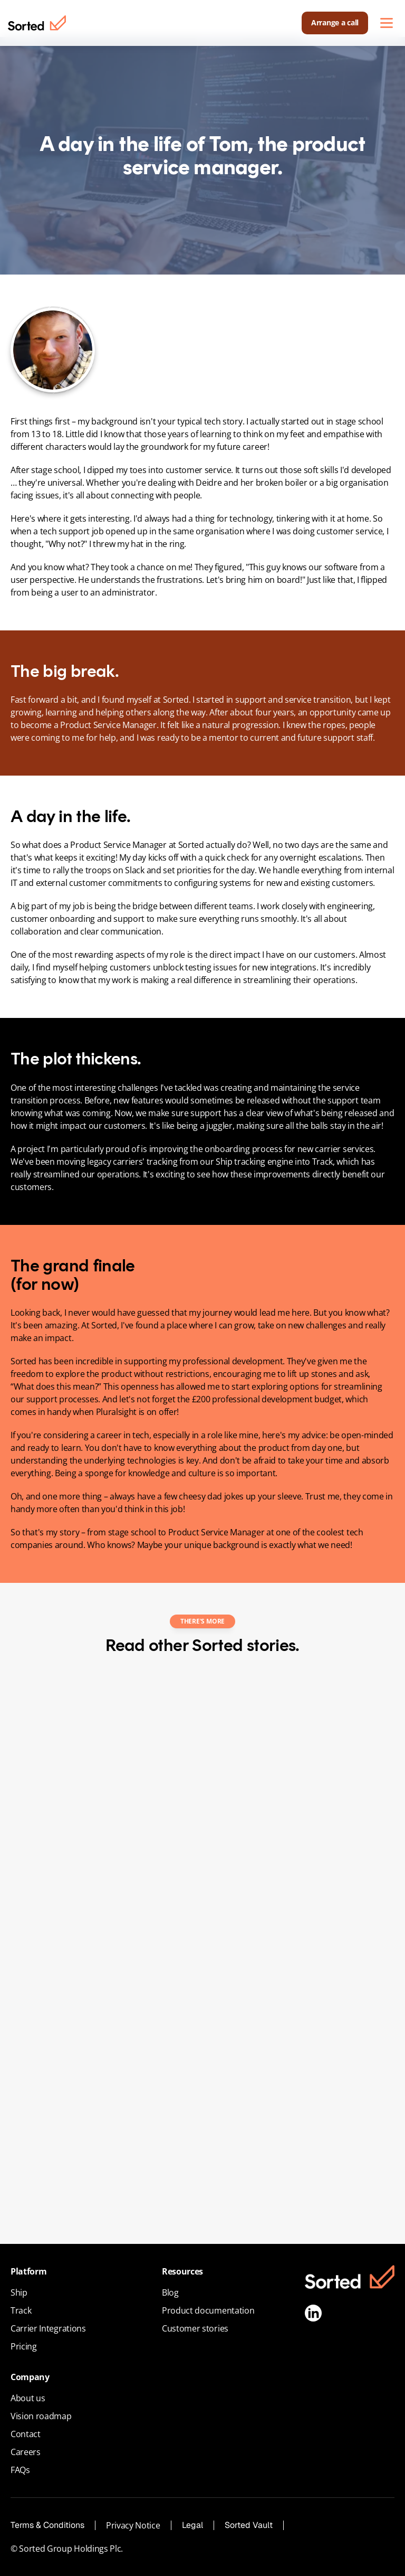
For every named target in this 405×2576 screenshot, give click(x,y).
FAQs (20, 2470)
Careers (26, 2452)
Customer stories (195, 2328)
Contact (26, 2434)
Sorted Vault (249, 2525)
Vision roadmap (41, 2416)
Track (21, 2310)
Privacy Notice (133, 2525)
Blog (170, 2292)
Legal (192, 2525)
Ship (19, 2292)
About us (28, 2398)
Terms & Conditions (47, 2525)
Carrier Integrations (48, 2328)
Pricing (24, 2346)
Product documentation (208, 2310)
